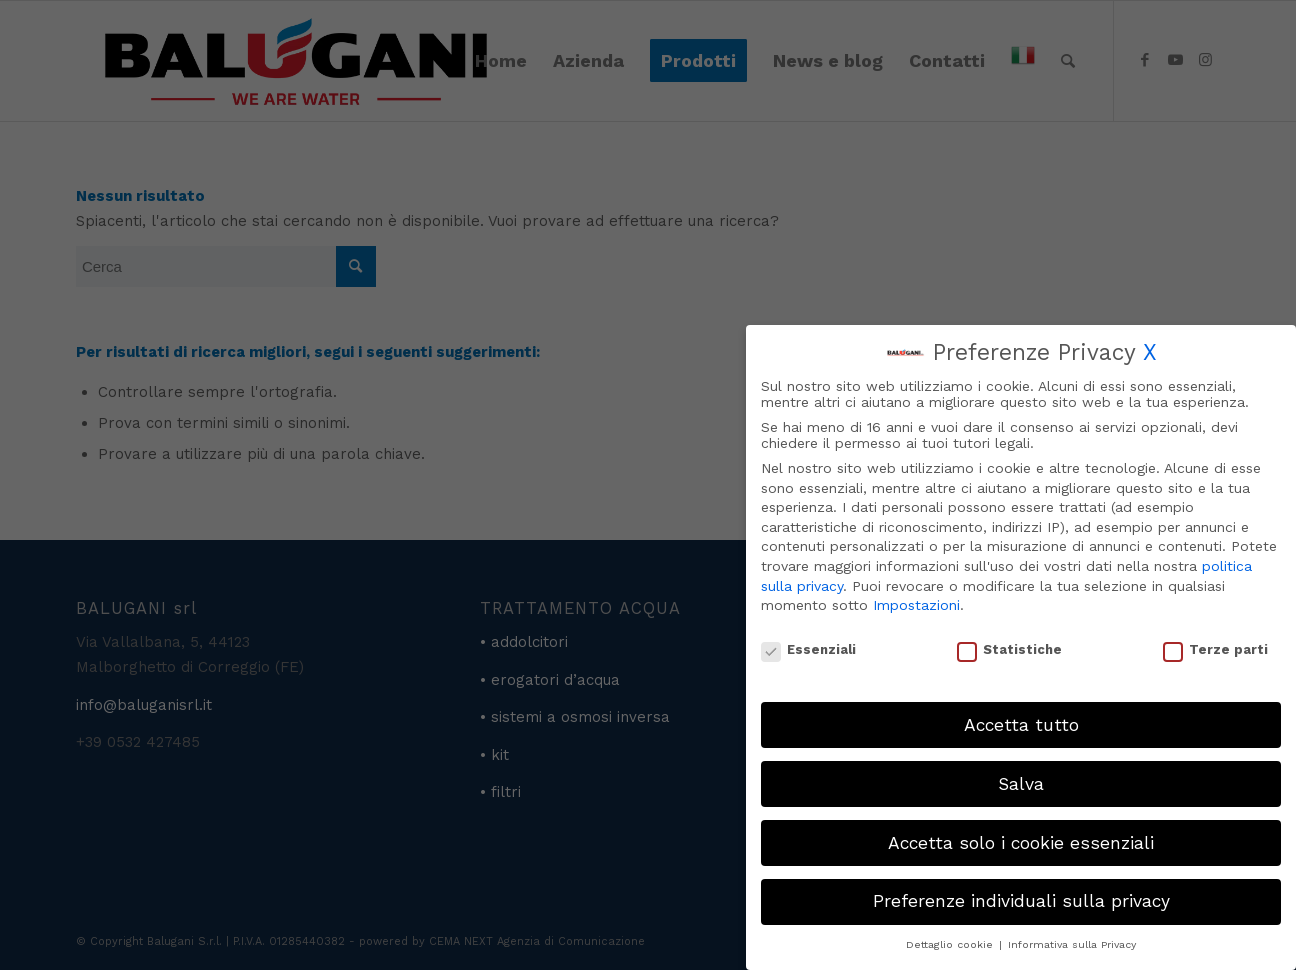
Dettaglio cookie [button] (951, 944)
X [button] (1150, 352)
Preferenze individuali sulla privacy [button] (1021, 901)
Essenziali (808, 649)
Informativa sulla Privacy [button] (1072, 944)
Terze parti (1215, 649)
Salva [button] (1021, 784)
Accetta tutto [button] (1021, 725)
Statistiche (1009, 649)
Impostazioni (916, 605)
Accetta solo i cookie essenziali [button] (1021, 843)
